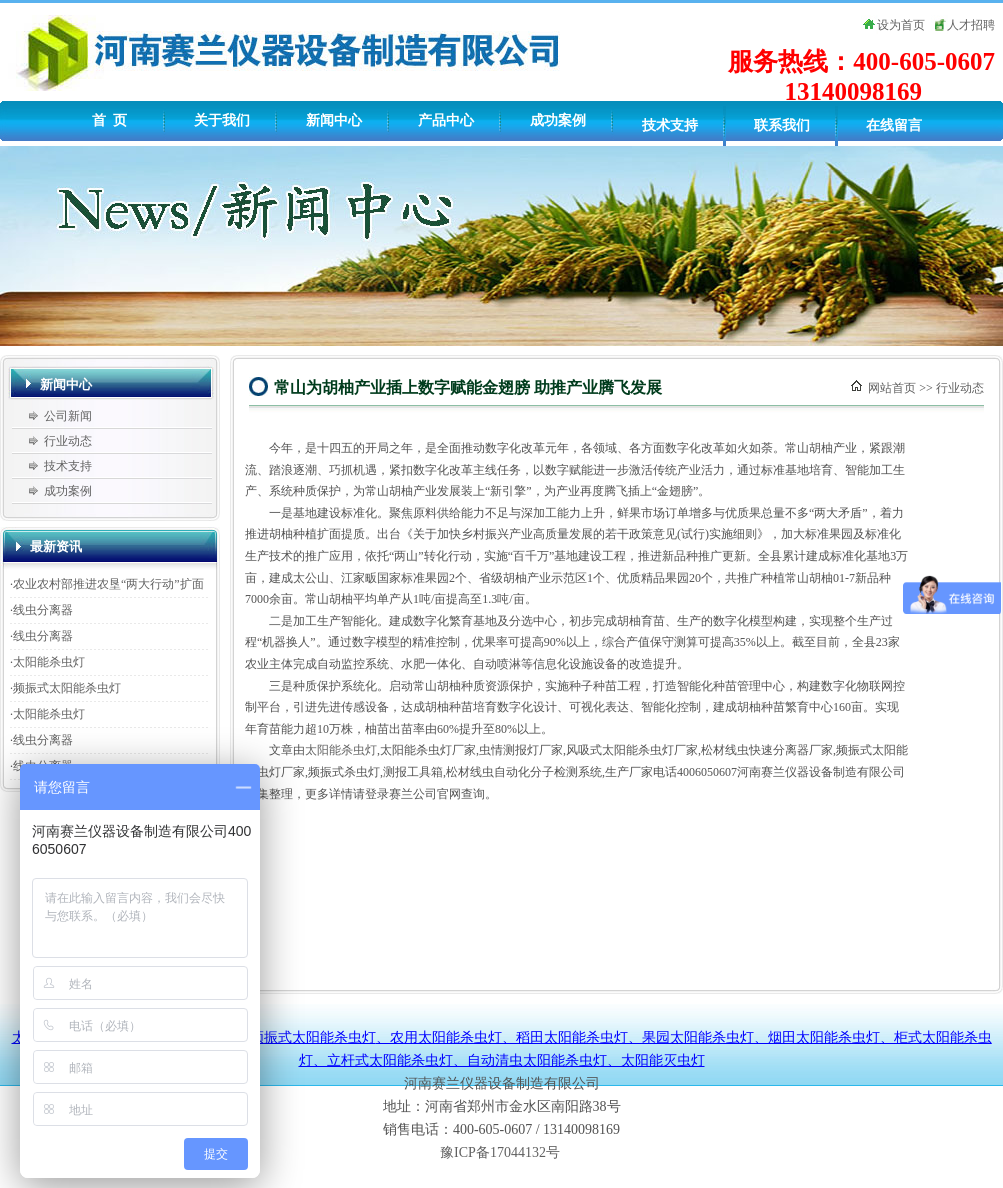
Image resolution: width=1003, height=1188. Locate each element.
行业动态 (68, 441)
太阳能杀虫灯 (49, 662)
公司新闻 (68, 416)
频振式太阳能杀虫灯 (67, 688)
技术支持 (670, 125)
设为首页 (901, 25)
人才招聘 (971, 25)
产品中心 (446, 120)
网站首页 (892, 388)
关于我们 (222, 120)
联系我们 (782, 125)
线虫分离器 (43, 610)
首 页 (109, 120)
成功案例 (558, 120)
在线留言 (894, 125)
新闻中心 (334, 120)
